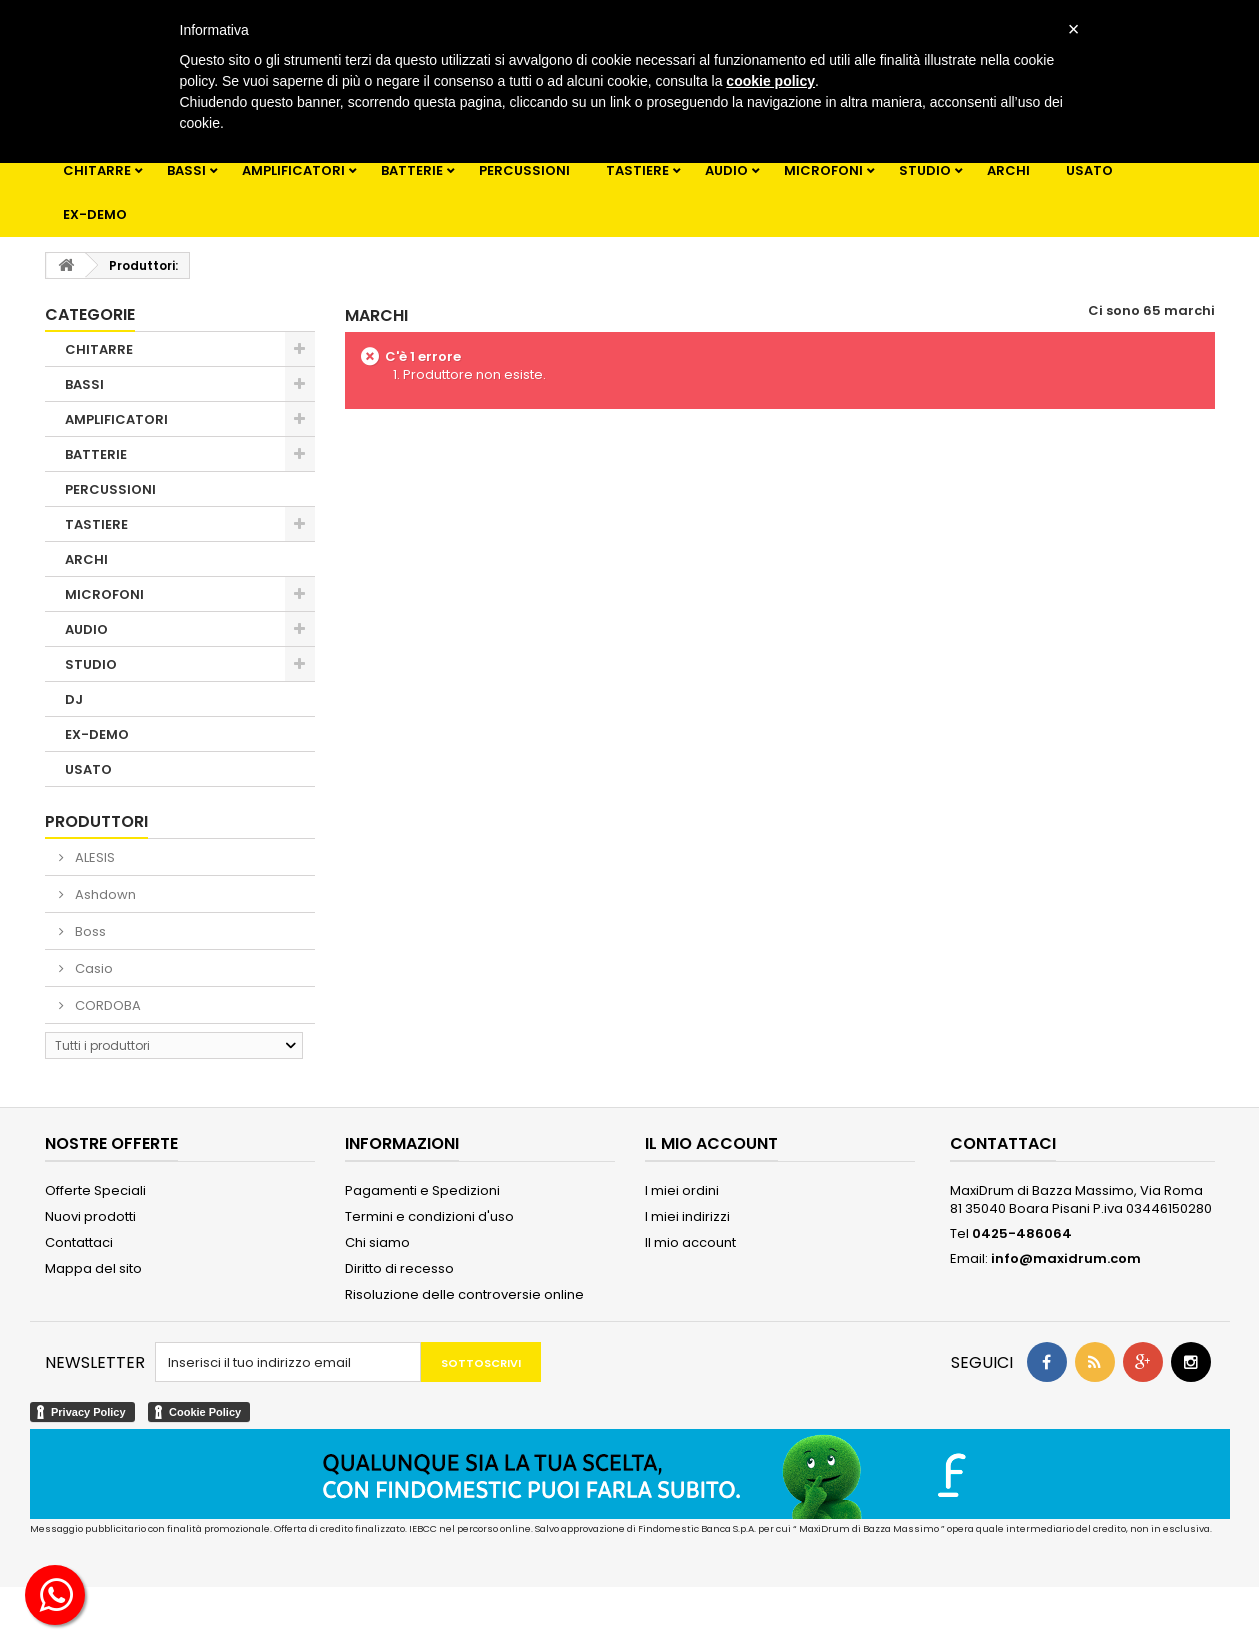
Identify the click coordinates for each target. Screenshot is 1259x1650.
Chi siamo (377, 1242)
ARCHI (1008, 170)
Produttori (96, 821)
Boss (89, 931)
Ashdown (104, 894)
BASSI (186, 170)
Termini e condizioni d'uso (429, 1216)
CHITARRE (97, 170)
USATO (1089, 170)
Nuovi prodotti (90, 1216)
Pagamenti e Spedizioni (422, 1190)
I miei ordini (682, 1190)
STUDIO (925, 170)
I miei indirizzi (687, 1216)
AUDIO (726, 170)
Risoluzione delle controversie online (464, 1294)
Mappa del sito (93, 1268)
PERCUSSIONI (524, 170)
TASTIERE (637, 170)
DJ (74, 699)
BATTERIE (412, 170)
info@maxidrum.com (1066, 1258)
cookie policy (770, 81)
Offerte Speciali (95, 1190)
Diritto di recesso (399, 1268)
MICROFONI (823, 170)
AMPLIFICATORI (293, 170)
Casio (92, 968)
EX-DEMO (95, 214)
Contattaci (79, 1242)
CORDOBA (106, 1005)
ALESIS (93, 857)
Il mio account (690, 1242)
